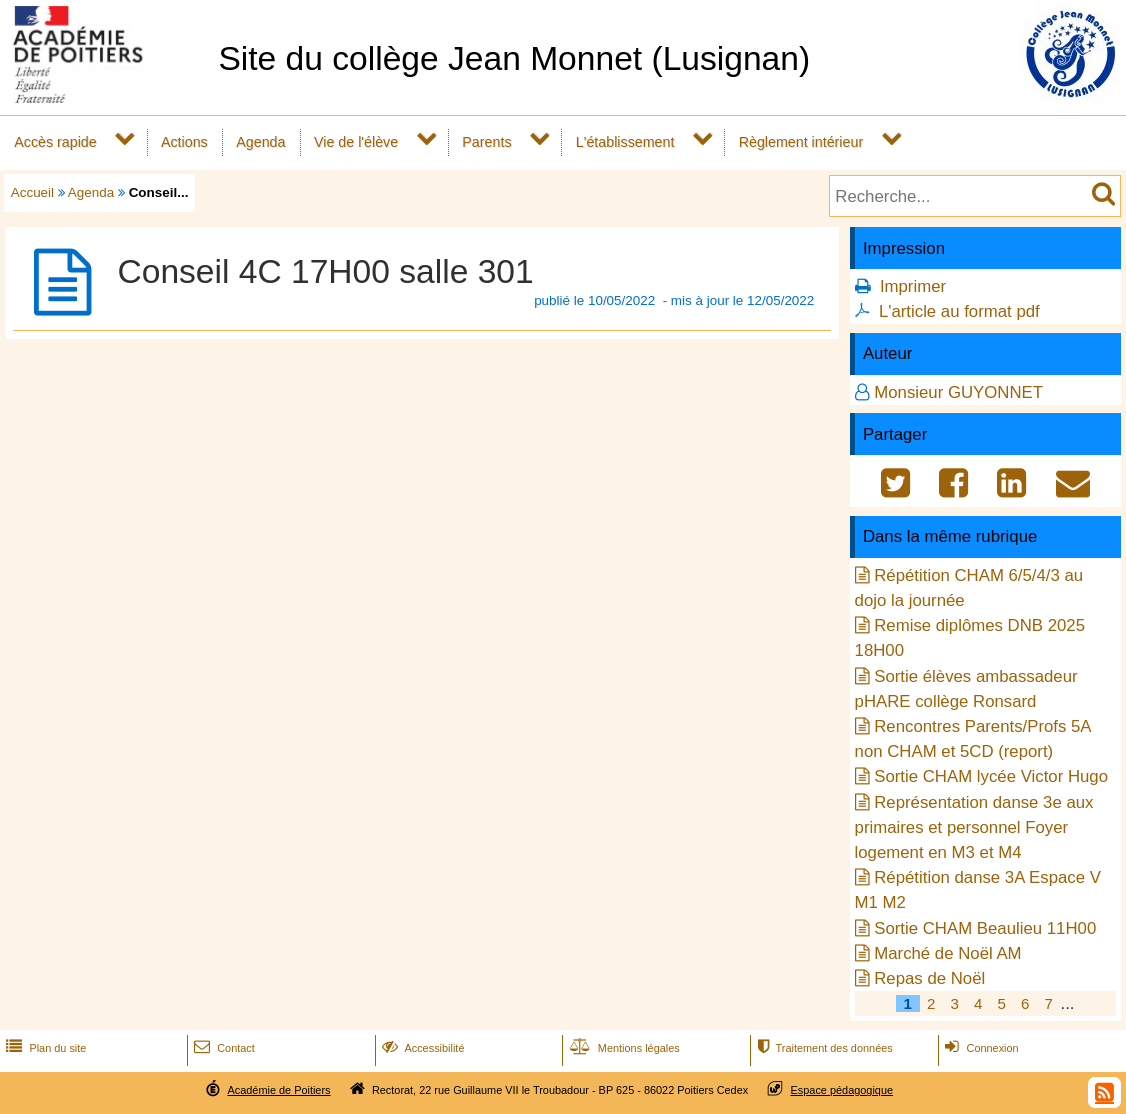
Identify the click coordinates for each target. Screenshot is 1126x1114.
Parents (486, 142)
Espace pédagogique (842, 1090)
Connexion (979, 1048)
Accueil (32, 192)
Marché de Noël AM (947, 953)
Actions (184, 142)
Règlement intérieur (801, 142)
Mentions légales (623, 1048)
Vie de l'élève (356, 142)
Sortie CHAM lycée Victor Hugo (991, 776)
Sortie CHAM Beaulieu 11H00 (985, 928)
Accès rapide (55, 142)
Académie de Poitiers (278, 1090)
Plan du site (44, 1048)
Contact (222, 1048)
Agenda (260, 142)
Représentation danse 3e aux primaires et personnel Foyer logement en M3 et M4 (974, 827)
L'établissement (625, 142)
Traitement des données (822, 1048)
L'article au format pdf (959, 311)
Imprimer (913, 286)
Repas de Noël (929, 978)
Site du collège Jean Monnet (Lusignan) (514, 58)
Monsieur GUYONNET (958, 392)
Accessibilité (421, 1048)
